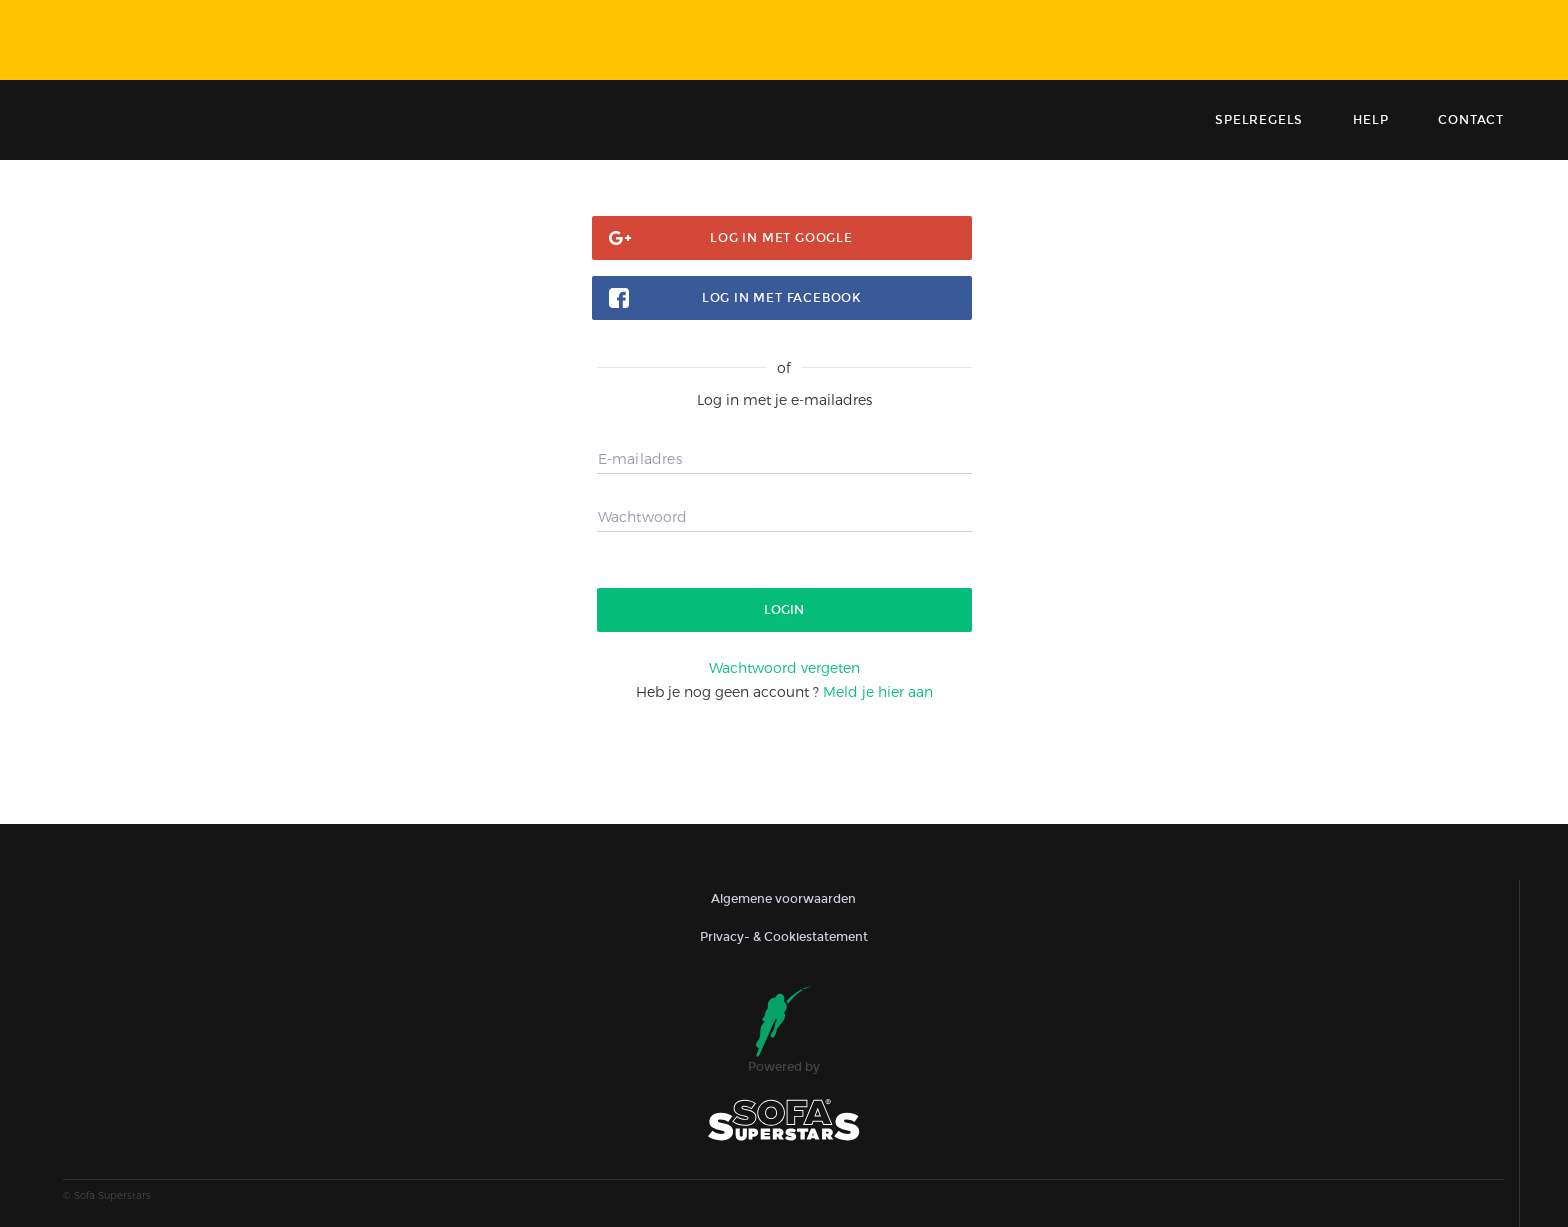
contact (1471, 120)
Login (784, 610)
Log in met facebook (781, 298)
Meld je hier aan (878, 691)
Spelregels (1259, 120)
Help (1370, 120)
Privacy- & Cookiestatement (784, 937)
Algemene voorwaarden (783, 899)
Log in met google (781, 238)
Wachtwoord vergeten (784, 667)
